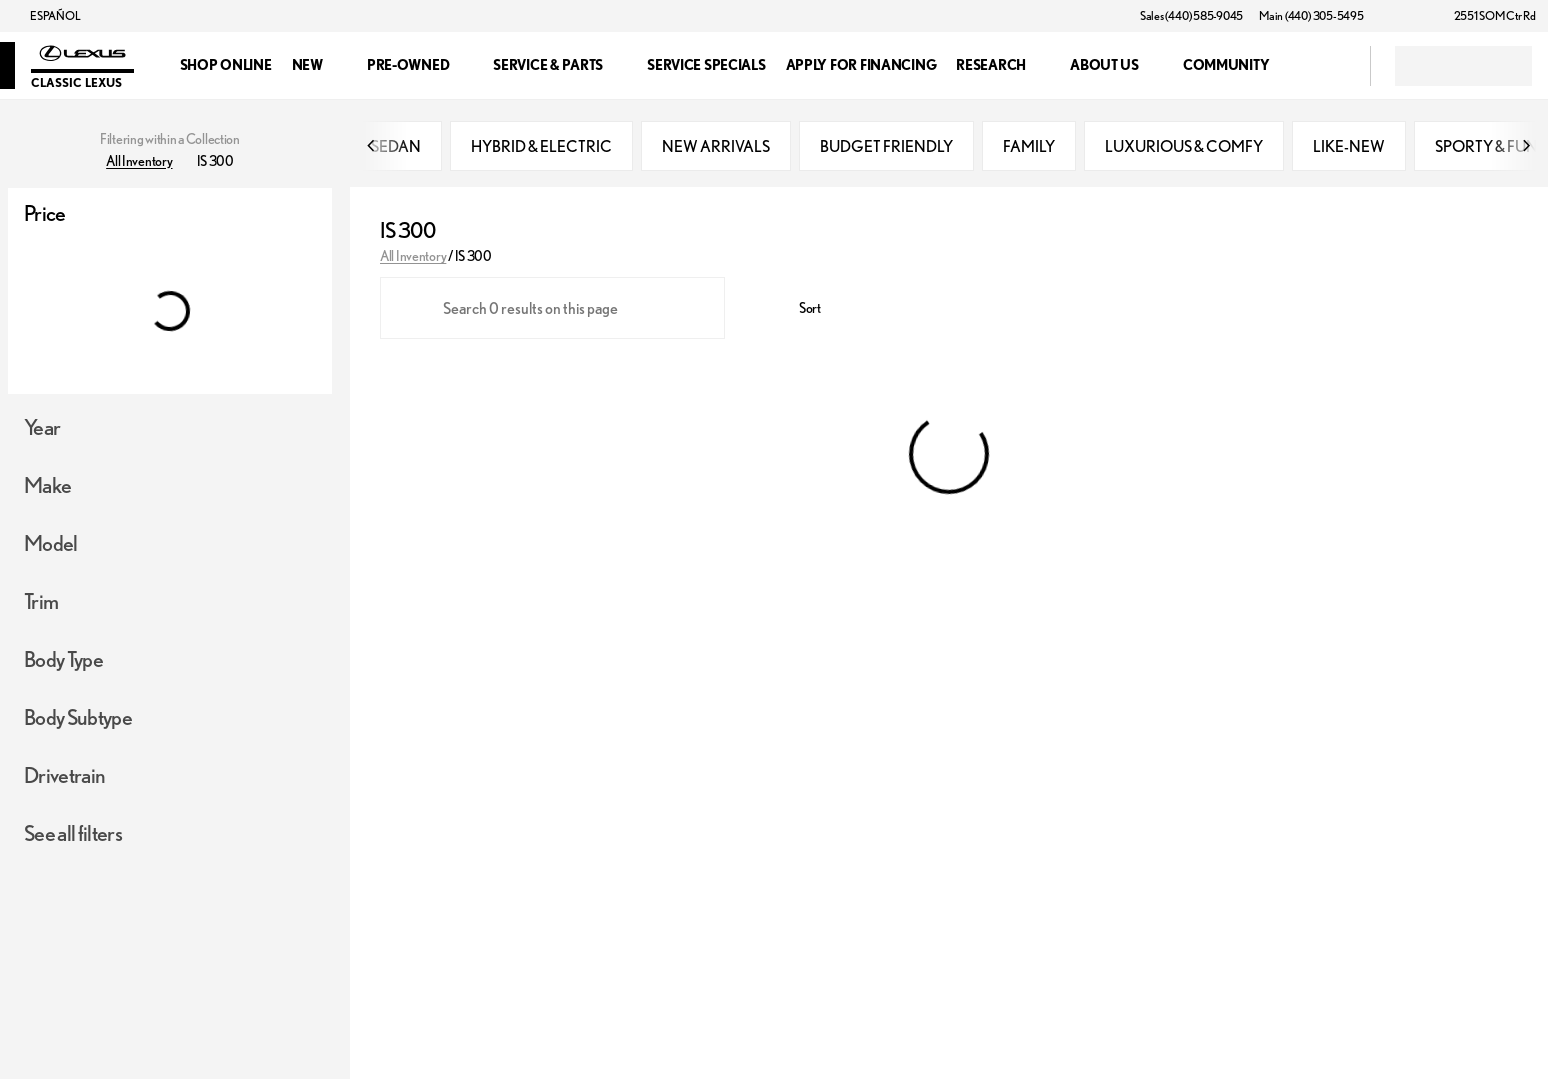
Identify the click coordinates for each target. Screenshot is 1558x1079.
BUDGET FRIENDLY (886, 150)
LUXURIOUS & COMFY (1184, 150)
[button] (1408, 16)
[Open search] (1330, 66)
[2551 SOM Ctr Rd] (1486, 16)
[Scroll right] (1526, 150)
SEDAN (396, 150)
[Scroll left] (372, 150)
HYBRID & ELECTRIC (541, 150)
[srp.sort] (799, 313)
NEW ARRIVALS (716, 150)
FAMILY (1029, 150)
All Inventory (413, 260)
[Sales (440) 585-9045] (1191, 16)
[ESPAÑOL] (46, 16)
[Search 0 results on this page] (552, 313)
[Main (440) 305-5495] (1311, 16)
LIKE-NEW (1349, 150)
